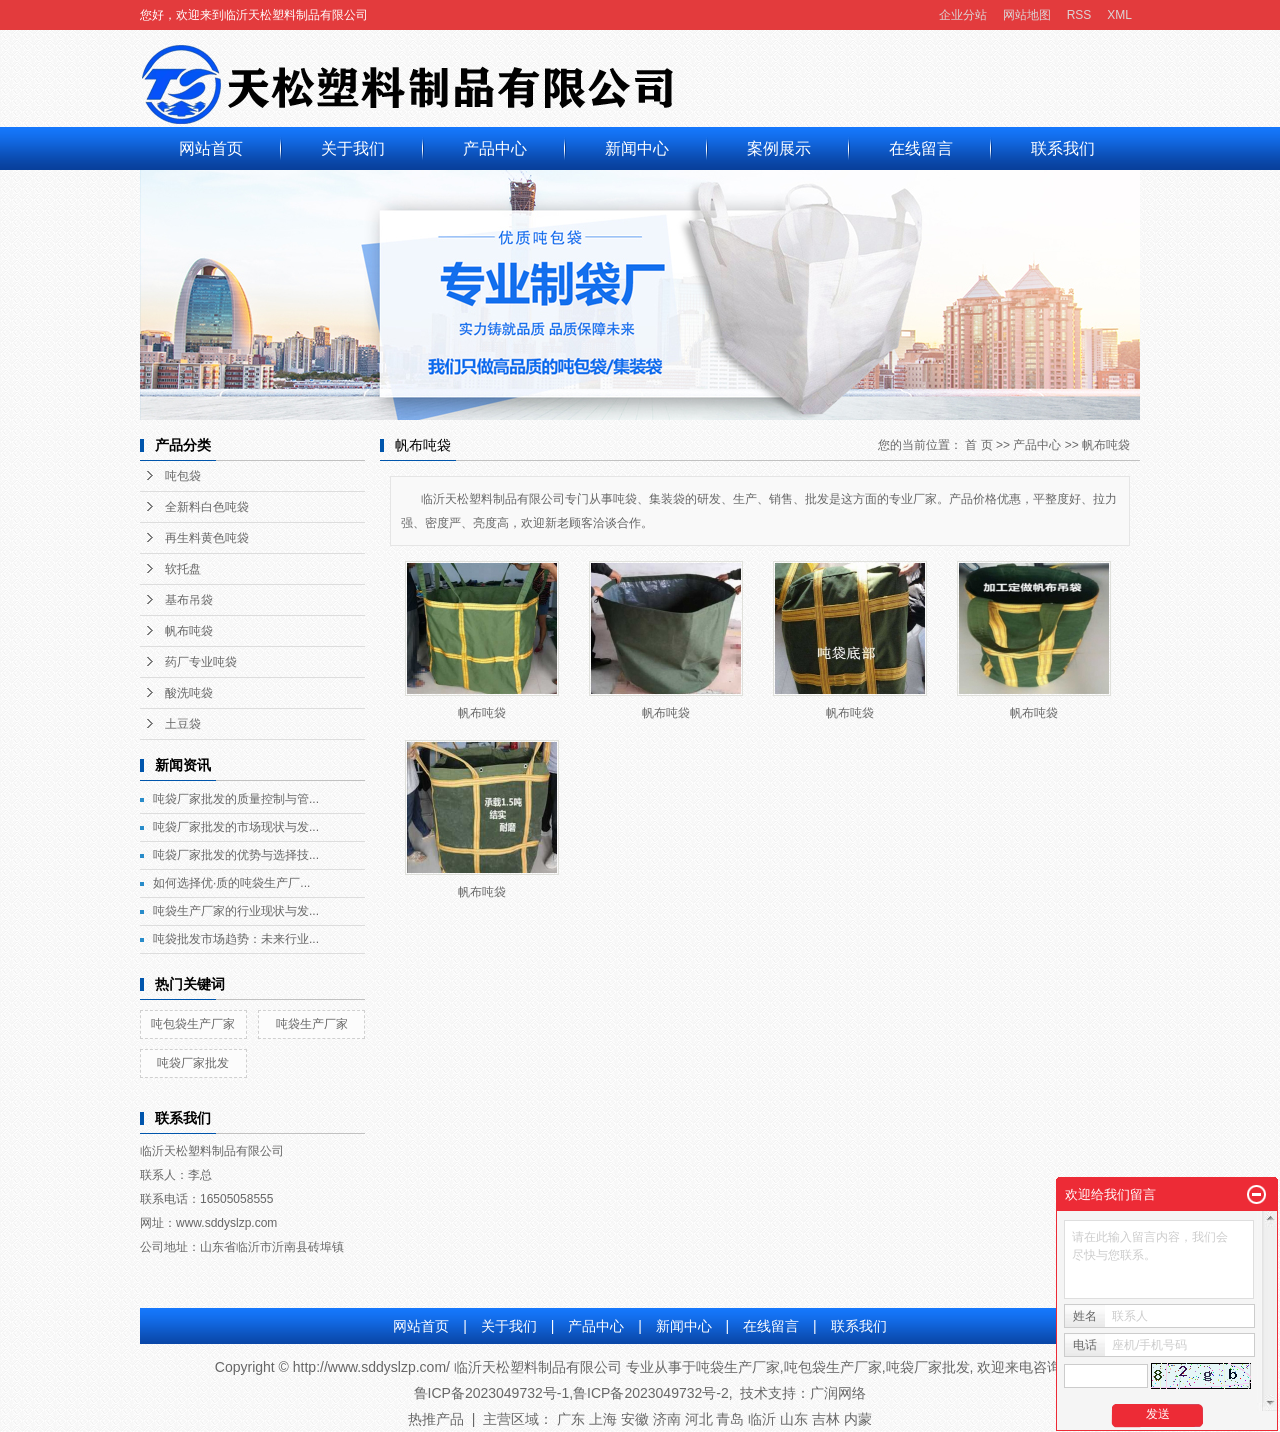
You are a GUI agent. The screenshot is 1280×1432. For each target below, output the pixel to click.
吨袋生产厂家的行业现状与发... (236, 911)
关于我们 (353, 148)
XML (1119, 15)
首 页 (978, 445)
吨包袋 (183, 476)
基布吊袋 (189, 600)
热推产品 (436, 1419)
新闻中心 (637, 148)
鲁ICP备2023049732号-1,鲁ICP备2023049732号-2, (573, 1393)
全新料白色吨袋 (207, 507)
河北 (699, 1419)
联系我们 (1063, 148)
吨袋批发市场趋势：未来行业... (236, 939)
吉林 (826, 1419)
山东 (794, 1419)
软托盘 (183, 569)
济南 (667, 1419)
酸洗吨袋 (189, 693)
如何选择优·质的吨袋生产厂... (231, 883)
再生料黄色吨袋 (207, 538)
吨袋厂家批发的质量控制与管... (236, 799)
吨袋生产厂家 (312, 1024)
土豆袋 (183, 724)
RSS (1079, 15)
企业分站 (963, 15)
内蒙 (858, 1419)
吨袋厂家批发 (193, 1063)
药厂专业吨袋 (201, 662)
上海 (603, 1419)
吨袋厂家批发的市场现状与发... (236, 827)
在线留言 (921, 148)
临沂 (762, 1419)
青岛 (730, 1419)
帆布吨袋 (189, 631)
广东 (571, 1419)
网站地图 (1027, 15)
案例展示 (779, 148)
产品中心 (495, 148)
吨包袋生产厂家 (193, 1024)
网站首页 (211, 148)
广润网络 (838, 1393)
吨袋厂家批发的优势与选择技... (236, 855)
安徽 (635, 1419)
